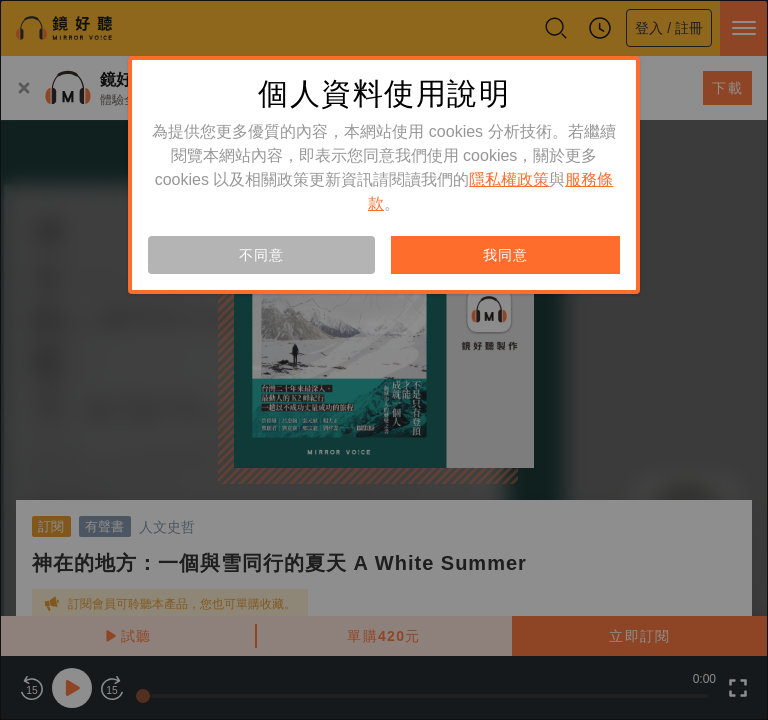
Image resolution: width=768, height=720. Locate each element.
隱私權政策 (509, 179)
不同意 (261, 255)
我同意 (505, 255)
